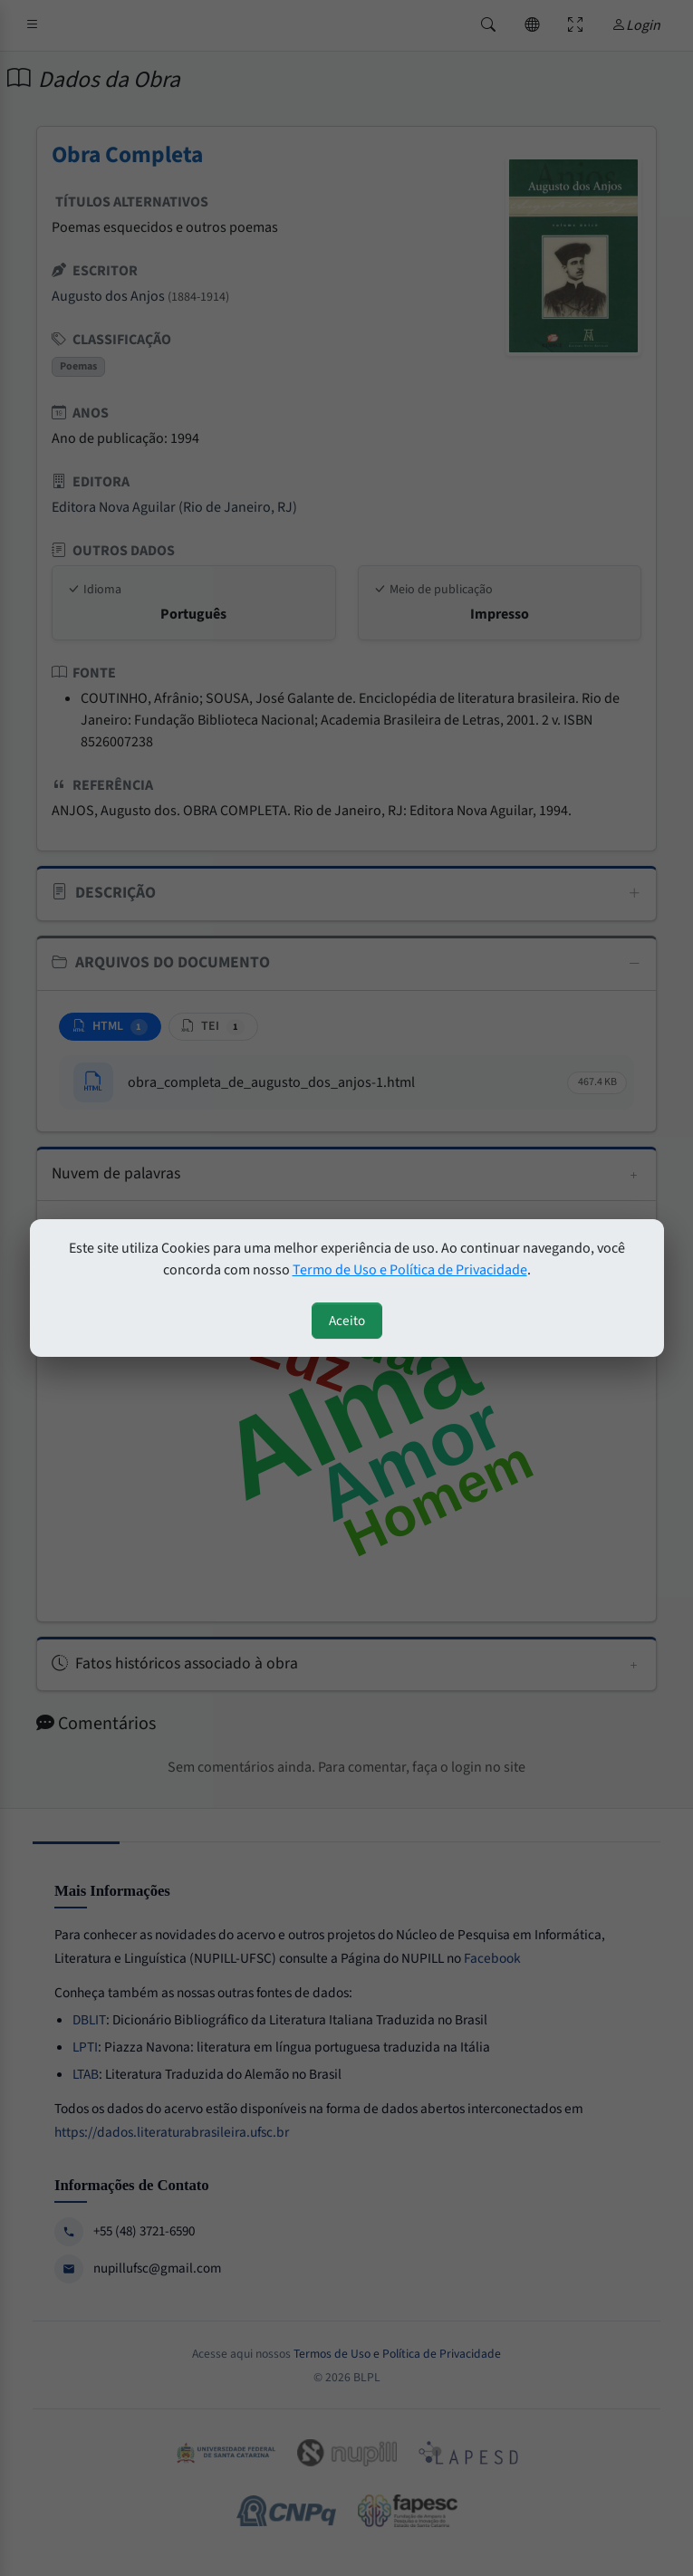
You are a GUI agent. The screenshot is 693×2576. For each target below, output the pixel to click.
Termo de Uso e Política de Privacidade (410, 1270)
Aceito (347, 1321)
